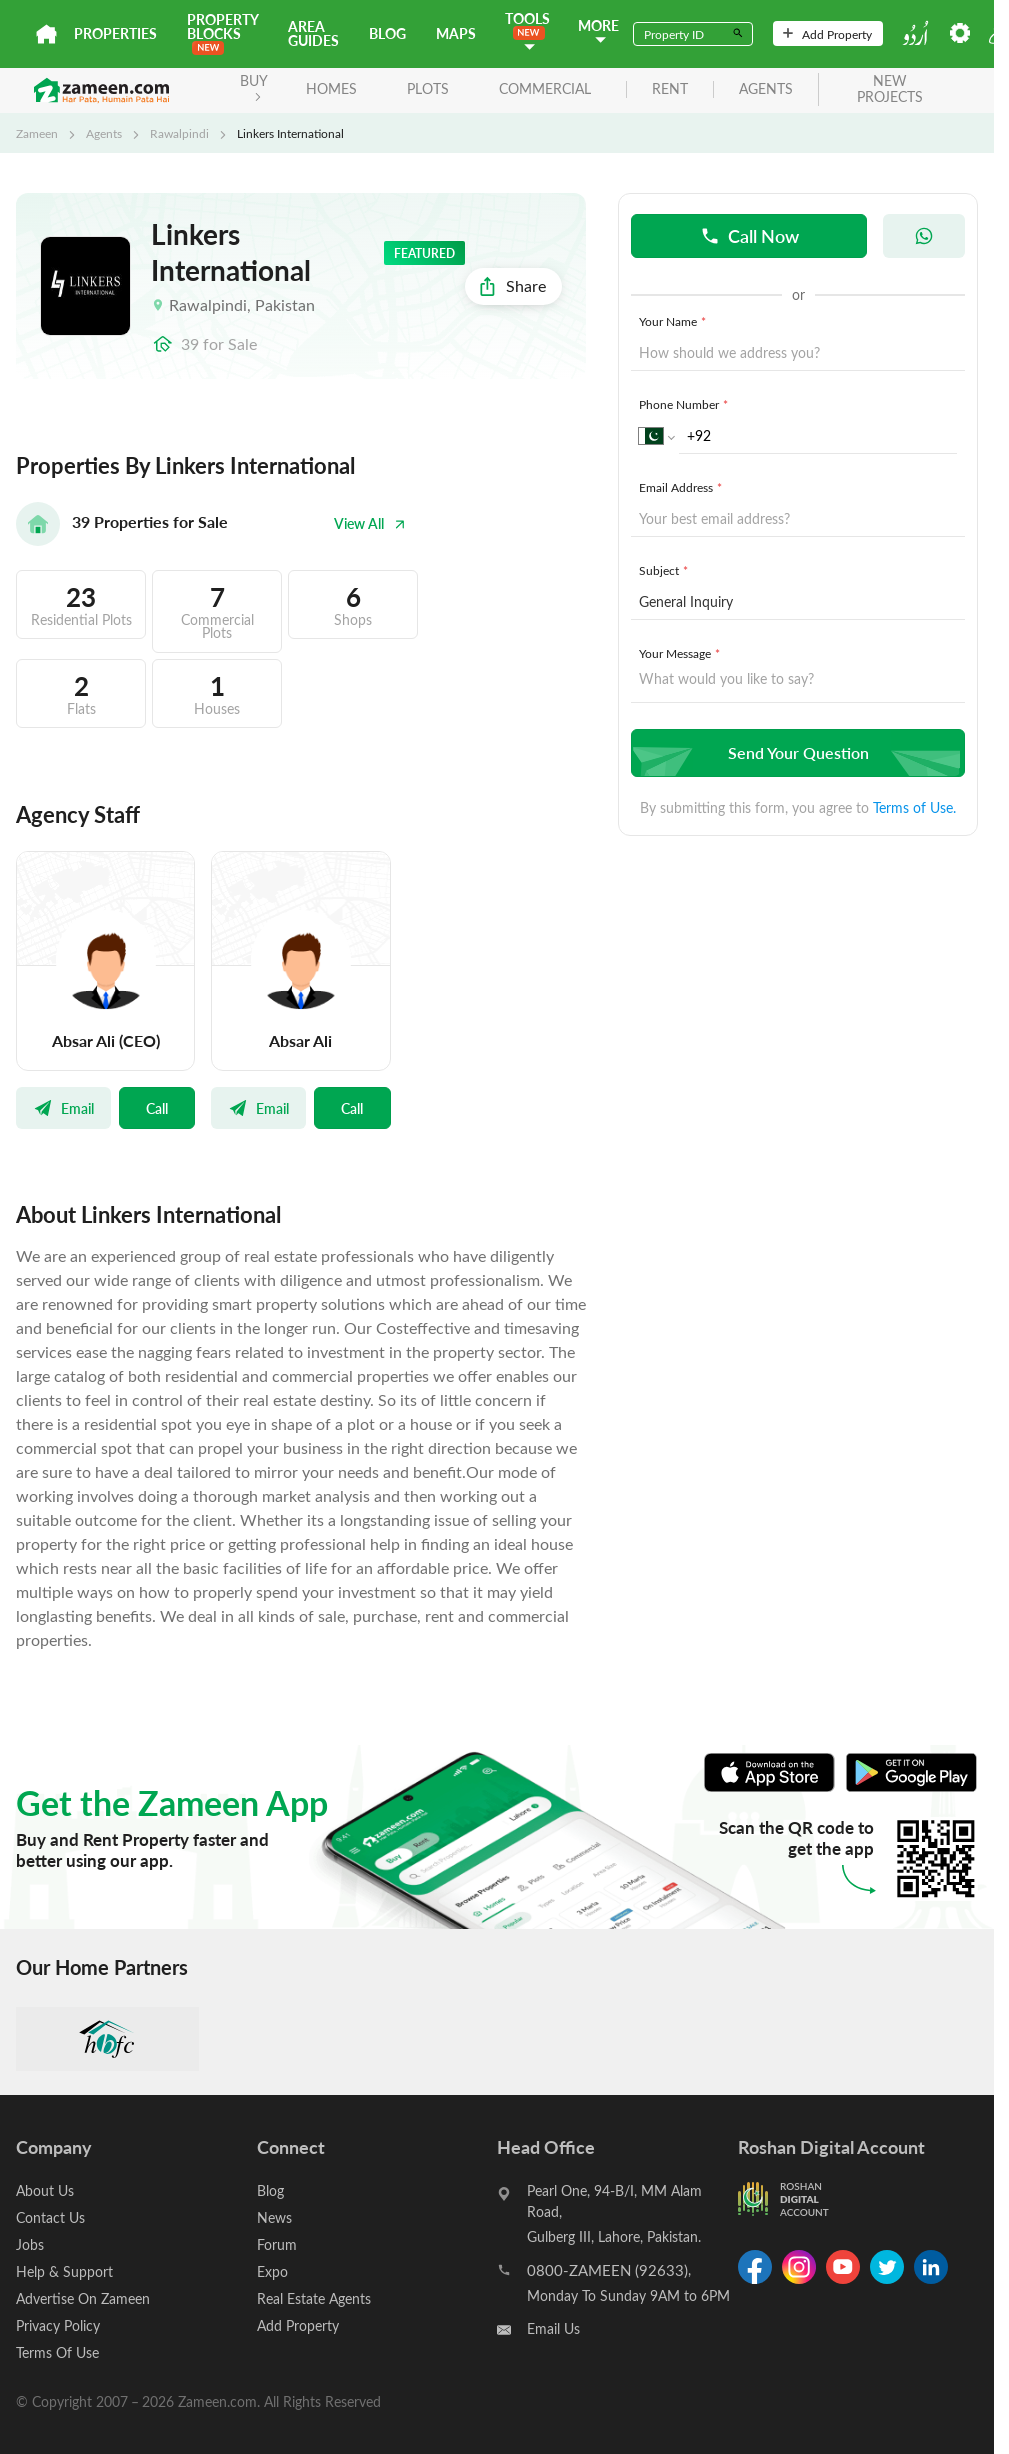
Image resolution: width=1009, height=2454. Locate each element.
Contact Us (50, 2217)
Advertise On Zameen (83, 2298)
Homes (331, 88)
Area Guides (313, 33)
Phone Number (685, 404)
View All (370, 523)
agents (766, 89)
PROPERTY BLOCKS (222, 32)
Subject (665, 570)
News (274, 2217)
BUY (254, 86)
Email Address (682, 487)
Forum (277, 2244)
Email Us (553, 2328)
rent (670, 89)
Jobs (30, 2244)
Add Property (827, 34)
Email (63, 1108)
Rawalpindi (179, 133)
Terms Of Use (57, 2352)
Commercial (545, 88)
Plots (428, 88)
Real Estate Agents (314, 2298)
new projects (890, 90)
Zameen (37, 133)
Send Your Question (795, 752)
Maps (456, 33)
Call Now (749, 235)
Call (157, 1108)
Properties (115, 33)
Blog (387, 33)
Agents (104, 133)
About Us (45, 2190)
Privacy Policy (58, 2325)
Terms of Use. (914, 807)
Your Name (674, 321)
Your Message (681, 653)
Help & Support (64, 2271)
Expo (272, 2271)
